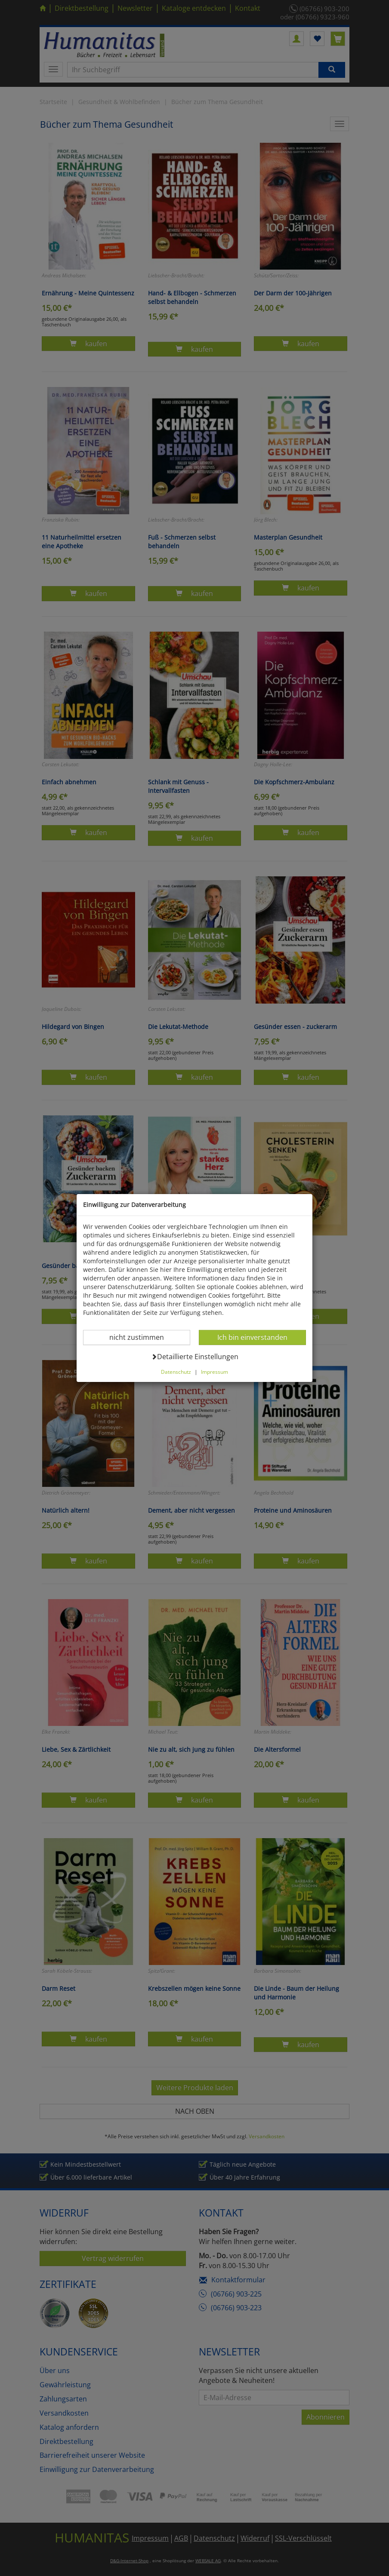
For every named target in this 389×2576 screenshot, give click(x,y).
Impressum (214, 1371)
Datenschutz (176, 1371)
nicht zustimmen (142, 1337)
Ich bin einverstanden (252, 1337)
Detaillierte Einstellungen (194, 1356)
